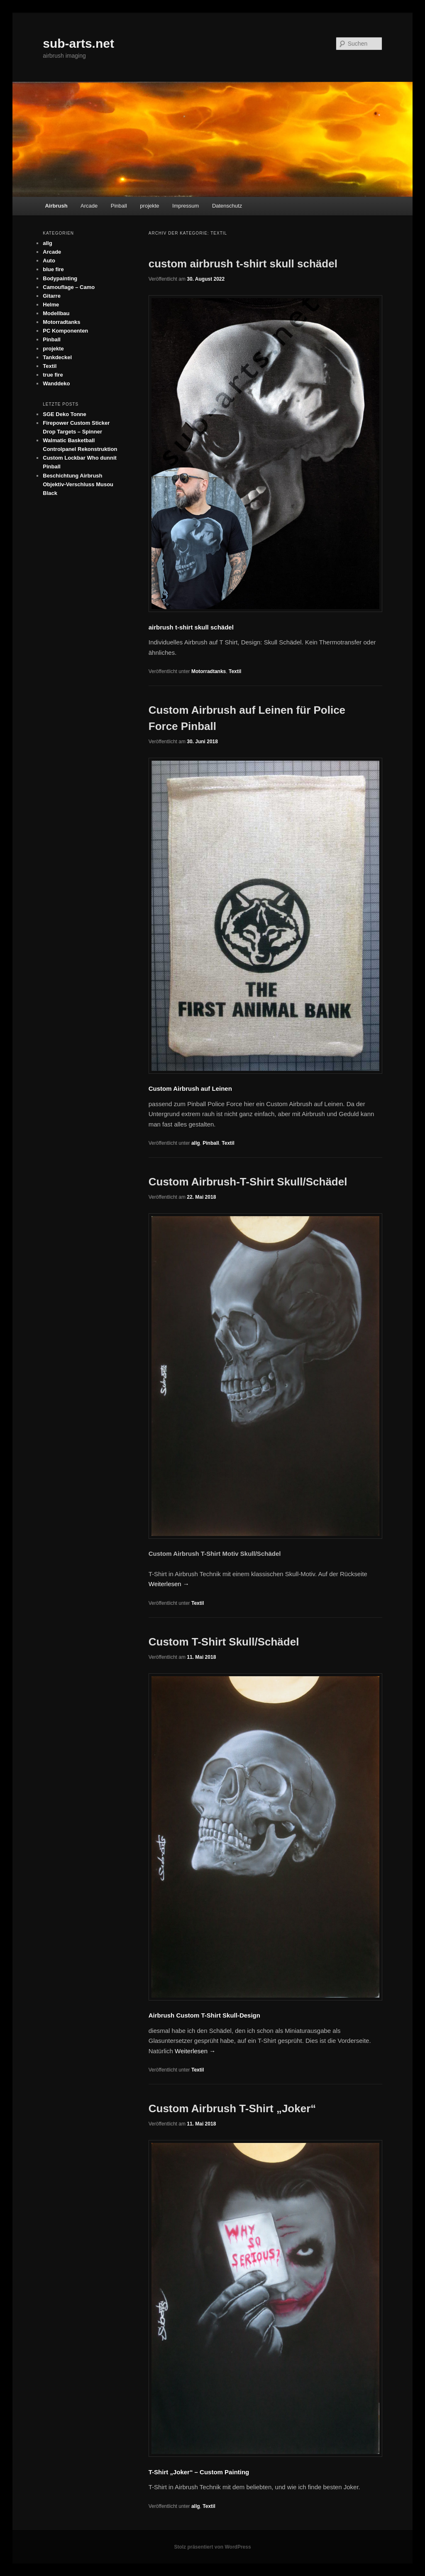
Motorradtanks (208, 671)
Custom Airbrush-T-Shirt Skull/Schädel (248, 1181)
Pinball (119, 206)
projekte (149, 206)
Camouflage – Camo (69, 287)
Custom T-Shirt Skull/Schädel (224, 1642)
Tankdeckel (57, 357)
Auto (49, 260)
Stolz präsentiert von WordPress (212, 2547)
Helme (51, 304)
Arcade (89, 206)
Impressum (185, 206)
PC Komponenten (65, 331)
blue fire (53, 269)
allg (195, 1143)
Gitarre (52, 296)
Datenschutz (227, 206)
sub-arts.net (78, 43)
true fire (53, 375)
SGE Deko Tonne (64, 414)
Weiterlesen (169, 1583)
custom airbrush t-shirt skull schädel (243, 263)
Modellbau (56, 313)
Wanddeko (56, 383)
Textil (235, 671)
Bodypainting (60, 278)
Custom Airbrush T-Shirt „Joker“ (232, 2108)
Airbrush (56, 206)
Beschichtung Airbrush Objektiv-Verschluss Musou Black (78, 484)
